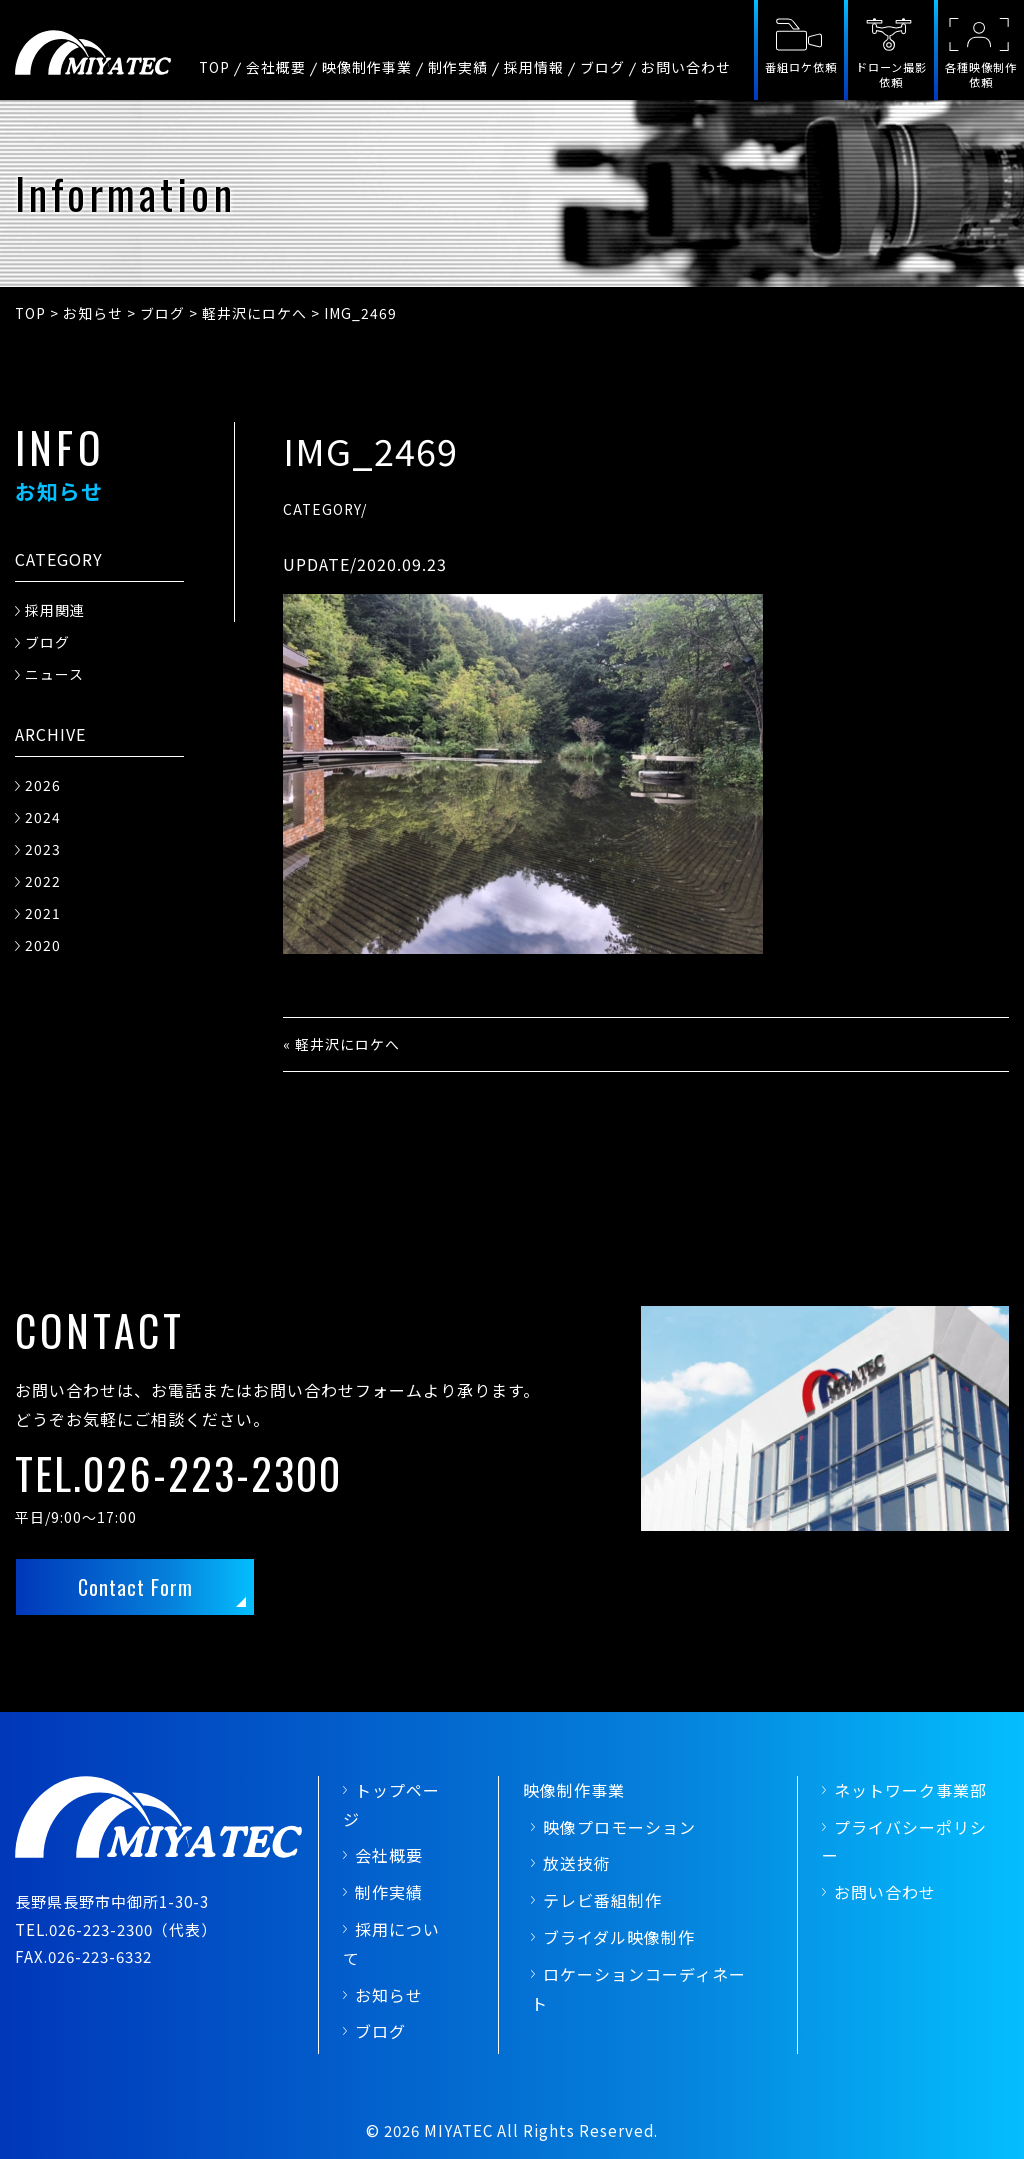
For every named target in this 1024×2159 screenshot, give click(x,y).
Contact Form (135, 1587)
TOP (214, 67)
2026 (43, 785)
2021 (43, 913)
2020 (43, 945)
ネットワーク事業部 (910, 1790)
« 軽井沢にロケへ (341, 1044)
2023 (43, 849)
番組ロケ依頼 (801, 67)
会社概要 (276, 67)
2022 (43, 881)
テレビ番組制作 (602, 1900)
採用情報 (534, 67)
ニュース (54, 674)
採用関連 (55, 610)
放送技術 (577, 1863)
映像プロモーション (619, 1827)
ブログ (602, 67)
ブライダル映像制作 (619, 1937)
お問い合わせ (686, 67)
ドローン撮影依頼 (891, 74)
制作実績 (458, 67)
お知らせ (389, 1995)
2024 (43, 817)
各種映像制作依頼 (981, 74)
